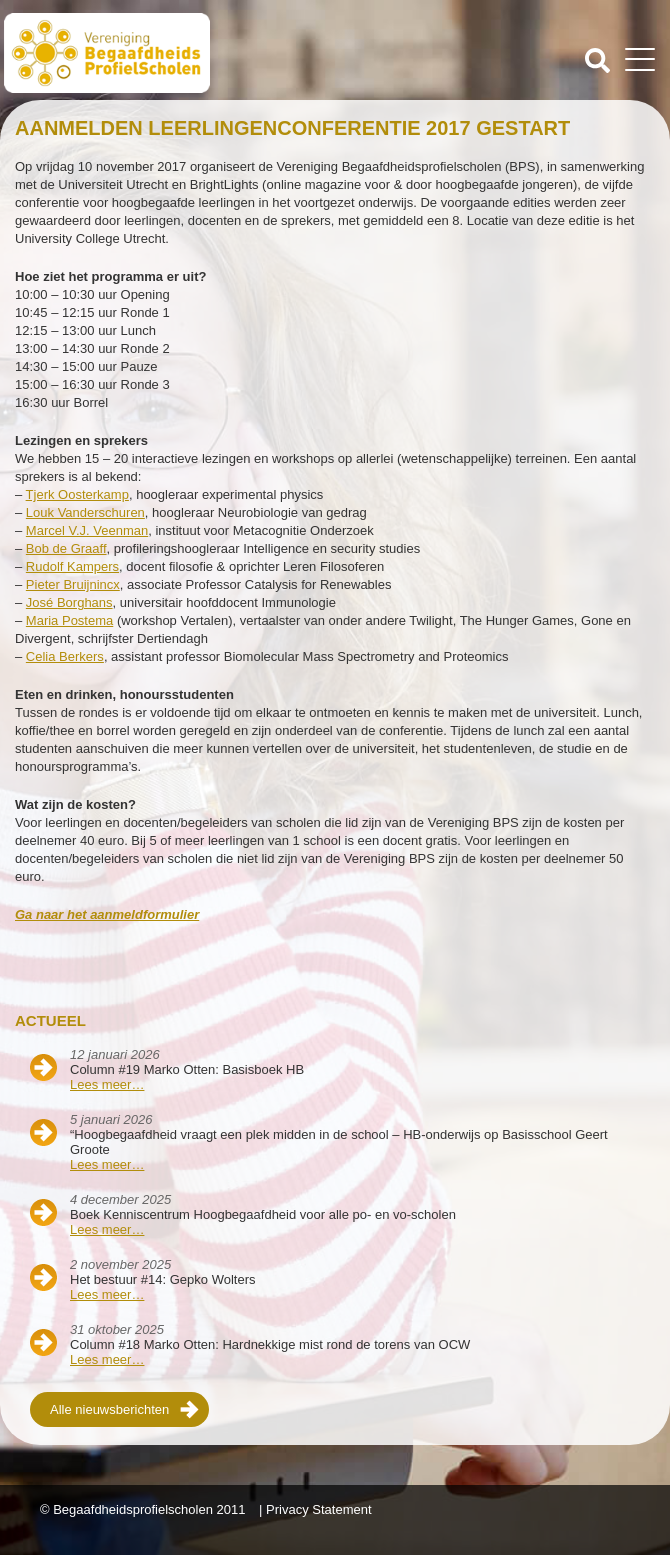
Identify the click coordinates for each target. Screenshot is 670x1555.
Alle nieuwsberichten (109, 1409)
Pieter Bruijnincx (73, 584)
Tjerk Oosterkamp (77, 494)
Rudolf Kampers (72, 566)
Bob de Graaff (66, 548)
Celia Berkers (65, 656)
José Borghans (69, 602)
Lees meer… (107, 1084)
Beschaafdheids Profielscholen (171, 53)
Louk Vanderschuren (85, 512)
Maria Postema (69, 620)
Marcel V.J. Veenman (87, 530)
